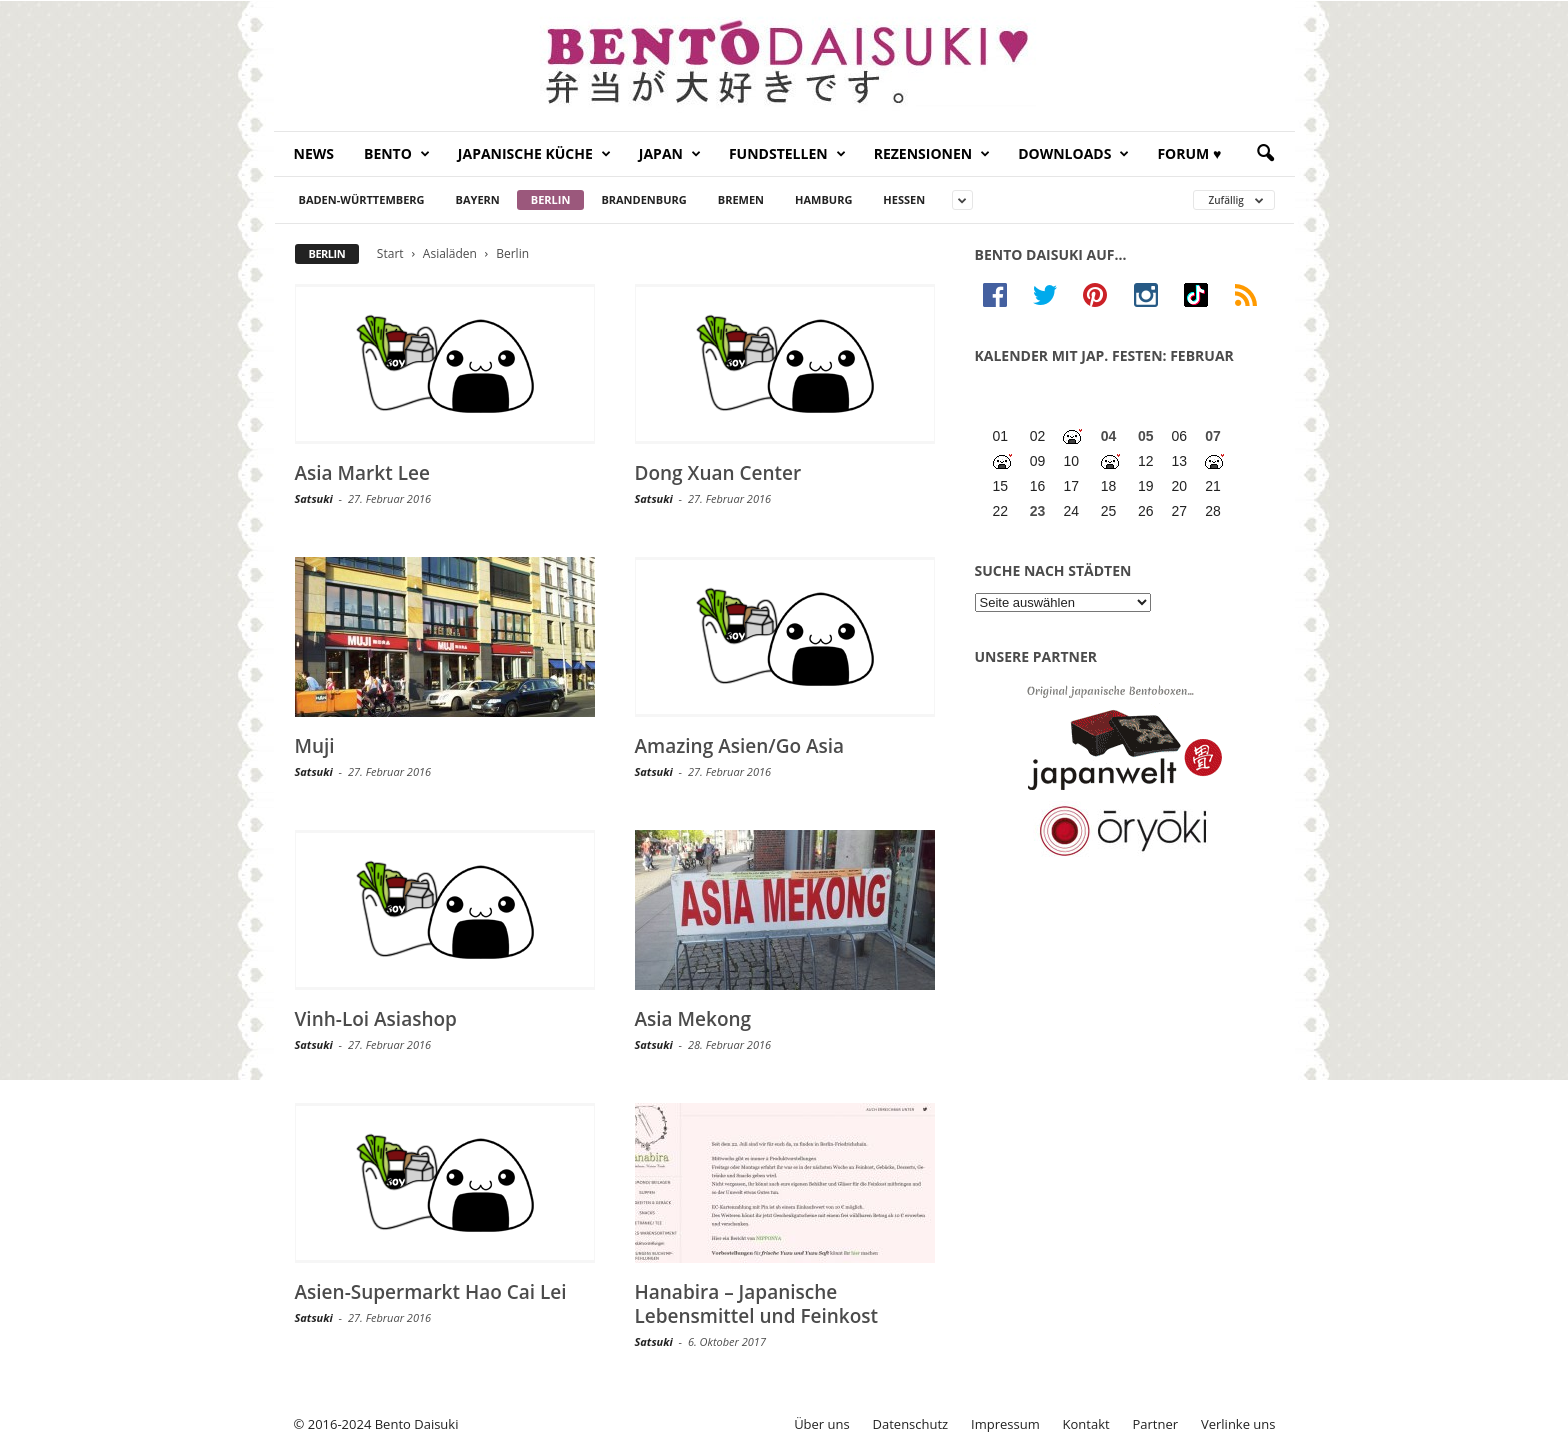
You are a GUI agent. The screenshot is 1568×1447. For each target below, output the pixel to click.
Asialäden (450, 253)
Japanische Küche (534, 154)
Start (390, 253)
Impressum (1005, 1424)
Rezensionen (932, 154)
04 (1109, 436)
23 (1038, 511)
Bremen (741, 199)
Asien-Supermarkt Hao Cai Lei (431, 1292)
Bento (397, 154)
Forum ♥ (1189, 153)
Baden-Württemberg (362, 199)
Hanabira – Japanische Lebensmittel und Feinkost (757, 1304)
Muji (315, 746)
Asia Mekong (693, 1019)
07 (1213, 436)
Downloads (1073, 154)
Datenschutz (911, 1424)
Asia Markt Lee (362, 473)
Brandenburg (643, 199)
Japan (670, 154)
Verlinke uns (1238, 1424)
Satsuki (314, 498)
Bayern (478, 199)
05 (1146, 436)
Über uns (822, 1424)
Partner (1156, 1424)
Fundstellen (787, 154)
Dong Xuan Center (718, 473)
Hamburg (823, 199)
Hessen (904, 199)
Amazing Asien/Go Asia (740, 746)
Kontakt (1086, 1424)
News (314, 153)
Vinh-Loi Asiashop (376, 1019)
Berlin (551, 199)
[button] (1265, 154)
